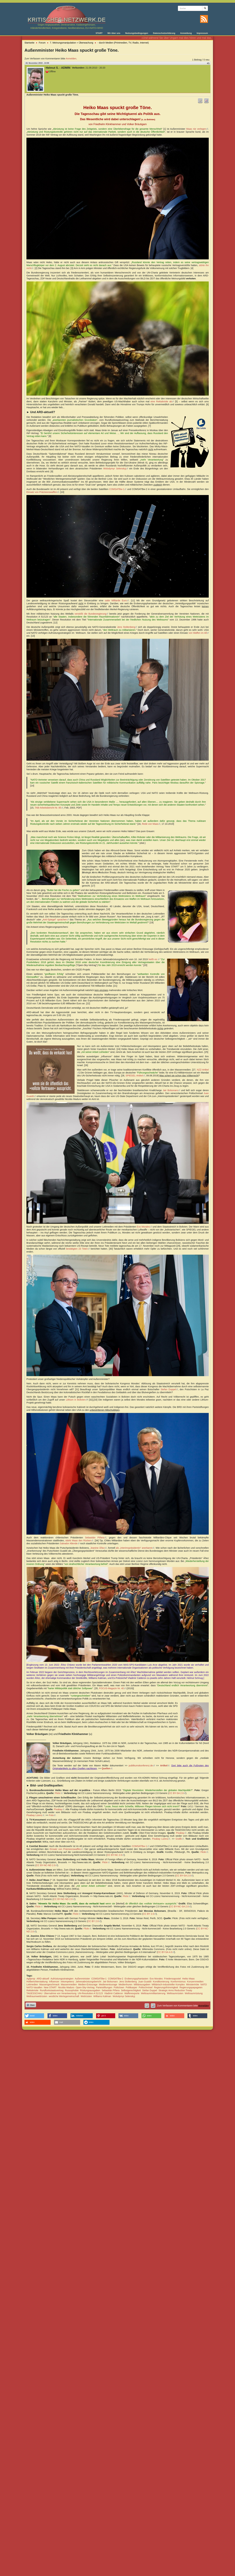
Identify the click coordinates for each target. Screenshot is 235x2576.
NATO (203, 1984)
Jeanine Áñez (98, 1548)
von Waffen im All (199, 633)
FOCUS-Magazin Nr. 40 (112, 1688)
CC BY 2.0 (149, 1914)
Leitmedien (32, 1984)
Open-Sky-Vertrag (85, 1987)
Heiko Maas (188, 1978)
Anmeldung (186, 33)
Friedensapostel (172, 1978)
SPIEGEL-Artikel (135, 1075)
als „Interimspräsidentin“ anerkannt (135, 1548)
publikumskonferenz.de (142, 1765)
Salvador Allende (69, 1543)
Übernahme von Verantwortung (60, 1993)
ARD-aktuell (43, 1978)
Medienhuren (125, 1984)
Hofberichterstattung (37, 1981)
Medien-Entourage (87, 1984)
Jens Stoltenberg (127, 627)
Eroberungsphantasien (136, 1978)
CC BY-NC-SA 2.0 (180, 1906)
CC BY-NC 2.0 (115, 1855)
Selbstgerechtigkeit (131, 1990)
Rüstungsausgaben (90, 1990)
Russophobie (72, 1990)
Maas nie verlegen (197, 129)
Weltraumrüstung (194, 1993)
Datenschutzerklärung (164, 33)
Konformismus (178, 1981)
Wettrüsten (86, 1996)
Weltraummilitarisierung (153, 1993)
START (99, 33)
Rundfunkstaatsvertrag (51, 1990)
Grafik (179, 1838)
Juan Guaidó (145, 1981)
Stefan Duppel (169, 1389)
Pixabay (59, 1809)
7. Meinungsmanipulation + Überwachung (71, 42)
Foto (52, 1815)
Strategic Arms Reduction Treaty (175, 1990)
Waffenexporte (132, 1993)
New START (50, 1987)
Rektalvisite (32, 1990)
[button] (34, 2015)
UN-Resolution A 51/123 (90, 1993)
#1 (208, 63)
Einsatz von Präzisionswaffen (42, 492)
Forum (42, 42)
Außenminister (82, 1978)
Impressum (202, 33)
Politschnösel (146, 1987)
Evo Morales (144, 1226)
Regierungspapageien (191, 1987)
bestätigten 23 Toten (78, 1248)
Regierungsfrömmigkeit (166, 1987)
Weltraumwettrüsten (36, 1996)
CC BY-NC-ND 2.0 (46, 1865)
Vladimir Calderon (113, 1993)
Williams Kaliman (102, 1996)
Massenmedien (69, 1984)
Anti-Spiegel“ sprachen (56, 919)
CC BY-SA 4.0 (166, 1952)
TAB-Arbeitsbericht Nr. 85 (49, 807)
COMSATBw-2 (115, 1978)
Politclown (119, 1987)
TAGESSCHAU (34, 1993)
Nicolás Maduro (66, 1987)
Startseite (29, 42)
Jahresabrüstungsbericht (88, 1981)
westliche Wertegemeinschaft (64, 1996)
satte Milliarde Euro (117, 600)
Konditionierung (161, 1981)
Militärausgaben (142, 1984)
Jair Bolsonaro (171, 1090)
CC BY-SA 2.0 (177, 1793)
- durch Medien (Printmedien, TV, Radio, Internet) (123, 42)
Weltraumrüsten (175, 1993)
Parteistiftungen (104, 1987)
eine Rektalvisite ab (162, 401)
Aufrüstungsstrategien (62, 1978)
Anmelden (71, 58)
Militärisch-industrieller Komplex (168, 1984)
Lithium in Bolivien (76, 1399)
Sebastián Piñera (95, 1537)
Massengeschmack (49, 1984)
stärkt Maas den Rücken (79, 1540)
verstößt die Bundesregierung (91, 613)
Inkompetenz (67, 1981)
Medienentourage (108, 1984)
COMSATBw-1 (117, 489)
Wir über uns (113, 33)
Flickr (58, 1793)
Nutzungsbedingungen (136, 33)
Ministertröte (192, 1984)
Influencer (54, 1981)
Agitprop (30, 1978)
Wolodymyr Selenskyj (115, 468)
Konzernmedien (195, 1981)
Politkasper (131, 1987)
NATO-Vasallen (34, 1987)
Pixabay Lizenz (35, 1815)
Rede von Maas (151, 824)
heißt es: (154, 959)
